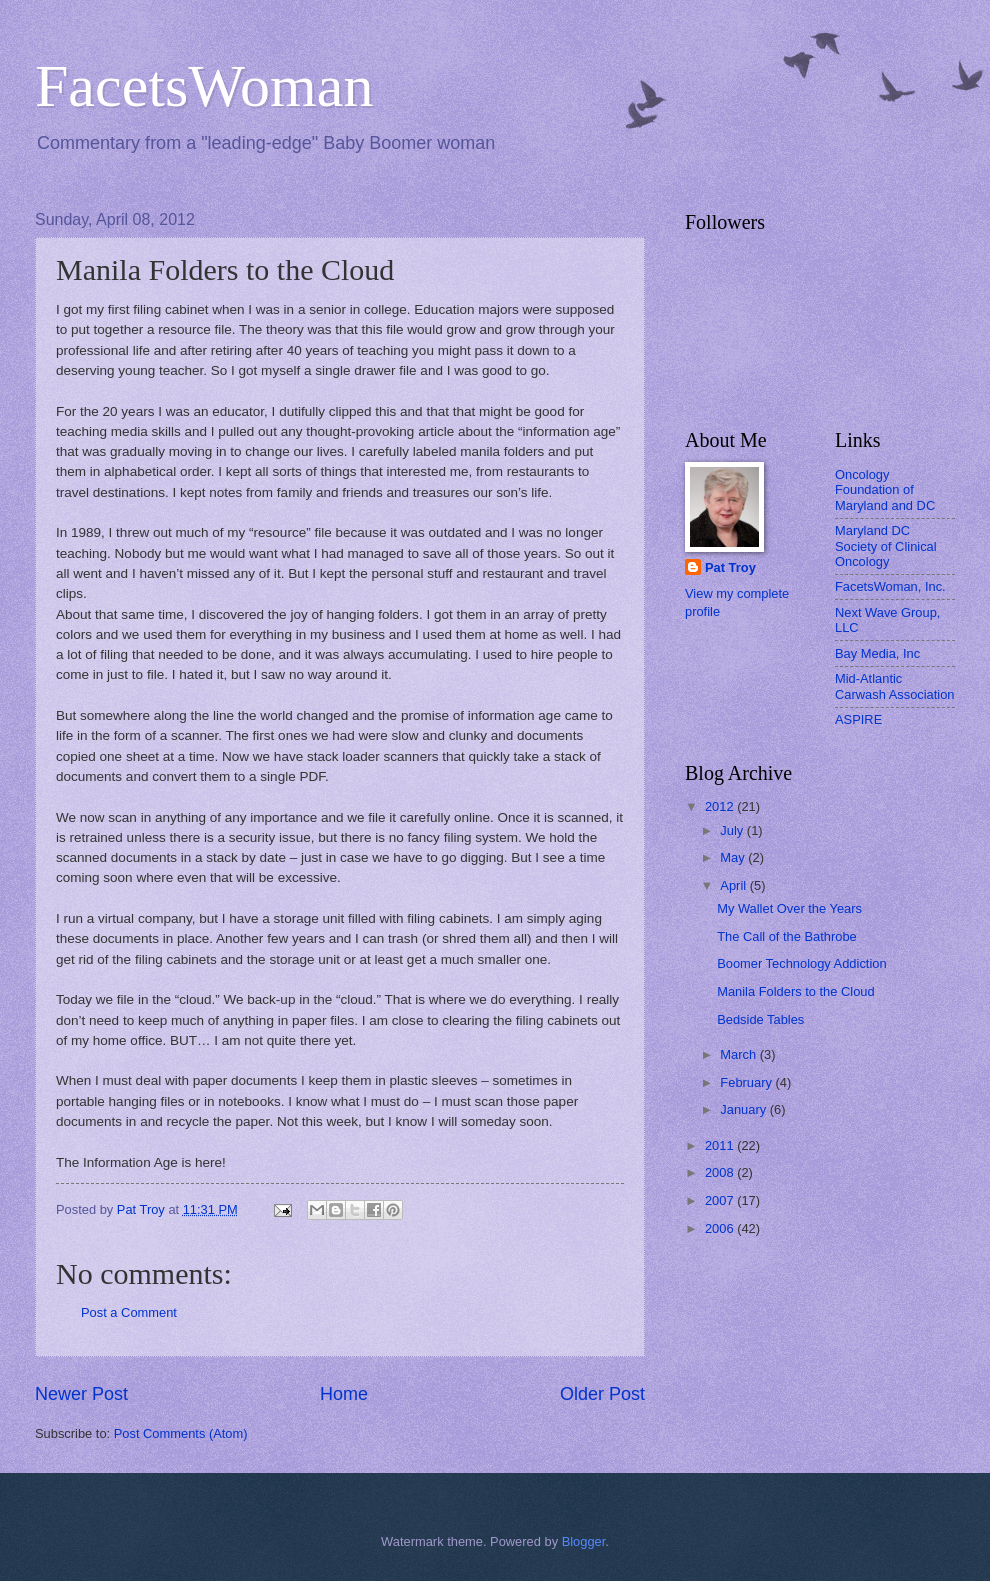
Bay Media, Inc (877, 653)
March (739, 1054)
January (744, 1109)
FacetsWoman (204, 86)
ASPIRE (858, 719)
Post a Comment (129, 1312)
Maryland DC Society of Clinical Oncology (886, 546)
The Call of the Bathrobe (787, 936)
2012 (721, 806)
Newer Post (81, 1394)
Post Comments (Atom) (181, 1433)
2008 (721, 1172)
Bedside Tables (760, 1019)
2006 (721, 1228)
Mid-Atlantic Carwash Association (895, 686)
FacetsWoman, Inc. (890, 586)
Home (344, 1394)
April (734, 885)
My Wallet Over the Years (789, 908)
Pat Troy (730, 567)
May (734, 857)
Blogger (584, 1541)
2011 (721, 1145)
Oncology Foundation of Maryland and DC (885, 490)
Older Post (602, 1394)
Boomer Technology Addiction (801, 963)
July (733, 830)
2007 (721, 1200)
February (747, 1082)
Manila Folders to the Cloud (795, 991)
